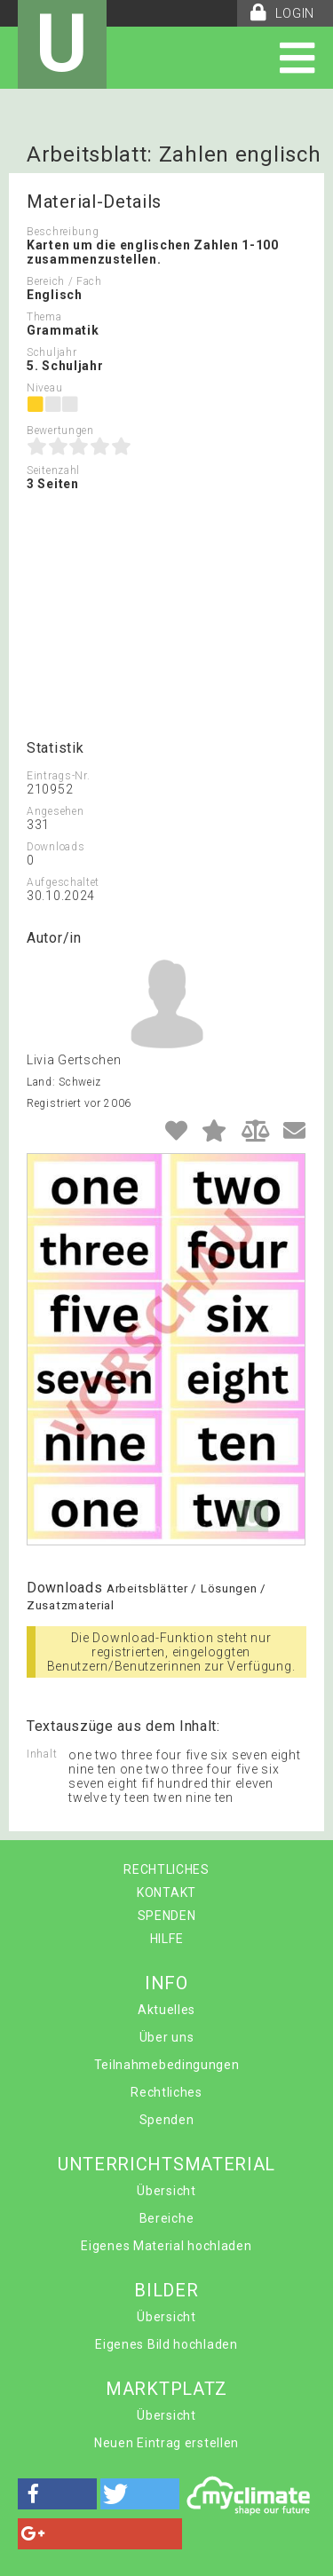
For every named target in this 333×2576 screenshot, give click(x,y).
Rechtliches (166, 2092)
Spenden (166, 2120)
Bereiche (166, 2218)
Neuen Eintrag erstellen (166, 2443)
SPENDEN (167, 1915)
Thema (44, 317)
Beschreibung (63, 231)
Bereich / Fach (64, 281)
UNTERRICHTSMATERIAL (166, 2164)
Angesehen (55, 811)
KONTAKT (166, 1892)
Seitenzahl (53, 470)
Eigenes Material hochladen (166, 2246)
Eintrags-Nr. (58, 776)
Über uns (166, 2037)
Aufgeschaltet (63, 882)
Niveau (44, 388)
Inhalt (42, 1754)
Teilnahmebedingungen (167, 2065)
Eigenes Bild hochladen (166, 2344)
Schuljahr (51, 352)
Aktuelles (166, 2010)
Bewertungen (60, 430)
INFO (166, 1983)
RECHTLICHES (166, 1869)
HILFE (167, 1939)
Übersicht (166, 2191)
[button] (57, 2493)
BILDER (166, 2290)
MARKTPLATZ (166, 2388)
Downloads (55, 847)
